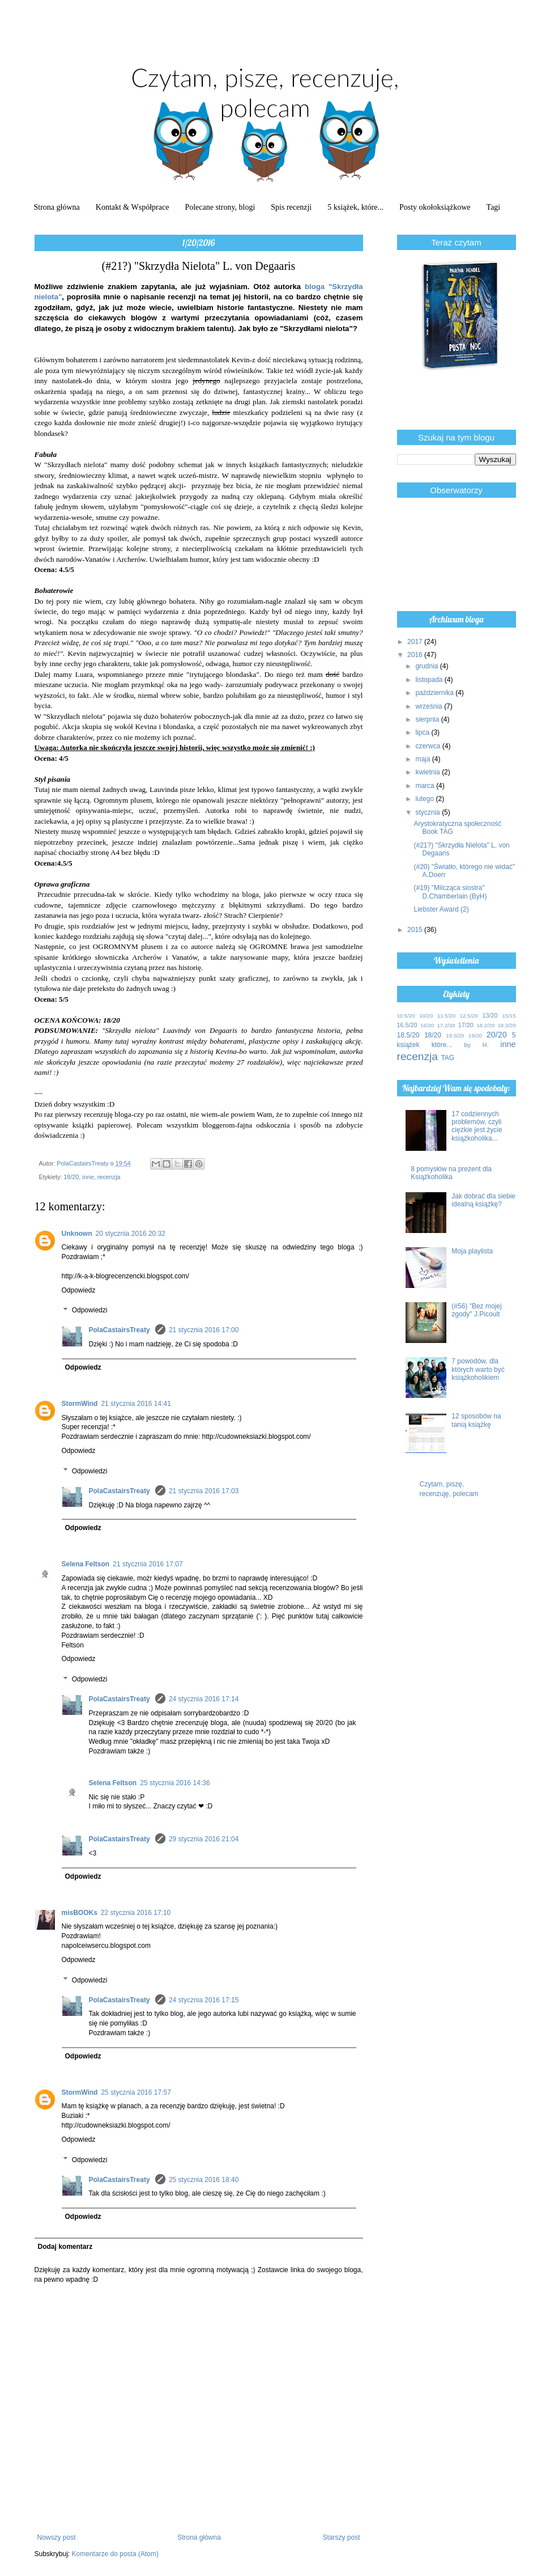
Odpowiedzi (90, 1311)
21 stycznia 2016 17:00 (203, 1330)
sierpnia (428, 719)
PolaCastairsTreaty (120, 1330)
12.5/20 (469, 1015)
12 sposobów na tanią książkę (476, 1420)
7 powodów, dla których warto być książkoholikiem (477, 1369)
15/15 (509, 1015)
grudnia (427, 666)
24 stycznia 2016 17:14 (203, 1699)
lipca (423, 732)
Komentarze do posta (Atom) (115, 2554)
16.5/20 (407, 1025)
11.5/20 (446, 1015)
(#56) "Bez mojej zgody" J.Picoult (476, 1310)
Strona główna (57, 207)
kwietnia (428, 772)
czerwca (428, 746)
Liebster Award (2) (440, 909)
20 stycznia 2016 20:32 (130, 1234)
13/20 (489, 1015)
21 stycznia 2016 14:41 (135, 1404)
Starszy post (341, 2537)
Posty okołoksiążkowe (435, 207)
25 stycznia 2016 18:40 (203, 2180)
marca (425, 786)
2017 (415, 642)
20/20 (497, 1034)
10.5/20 (406, 1015)
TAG (447, 1058)
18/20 (71, 1176)
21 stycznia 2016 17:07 (147, 1564)
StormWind (80, 1404)
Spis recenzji (291, 207)
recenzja (109, 1176)
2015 (415, 930)
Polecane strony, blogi (220, 207)
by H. (476, 1044)
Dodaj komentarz (65, 2247)
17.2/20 (446, 1025)
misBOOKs (79, 1913)
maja (423, 759)
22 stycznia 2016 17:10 (135, 1913)
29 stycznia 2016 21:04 (203, 1839)
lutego (425, 799)
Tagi (494, 207)
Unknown (77, 1234)
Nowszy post (56, 2537)
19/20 (475, 1035)
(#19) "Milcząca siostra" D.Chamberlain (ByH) (450, 892)
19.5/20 (455, 1035)
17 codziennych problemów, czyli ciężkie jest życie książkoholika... (476, 1126)
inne (87, 1176)
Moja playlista (472, 1251)
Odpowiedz (79, 1290)
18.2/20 (485, 1025)
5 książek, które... (355, 207)
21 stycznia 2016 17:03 (203, 1491)
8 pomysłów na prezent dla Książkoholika (451, 1173)
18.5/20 (408, 1035)
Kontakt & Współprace (132, 207)
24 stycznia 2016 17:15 (203, 2000)
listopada (429, 680)
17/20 (466, 1025)
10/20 (426, 1015)
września (429, 706)
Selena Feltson (86, 1564)
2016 (415, 655)
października (435, 693)
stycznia (428, 812)
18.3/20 (507, 1025)
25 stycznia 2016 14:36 (175, 1783)
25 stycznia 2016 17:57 (135, 2092)
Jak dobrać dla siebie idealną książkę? (483, 1200)
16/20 (427, 1025)
